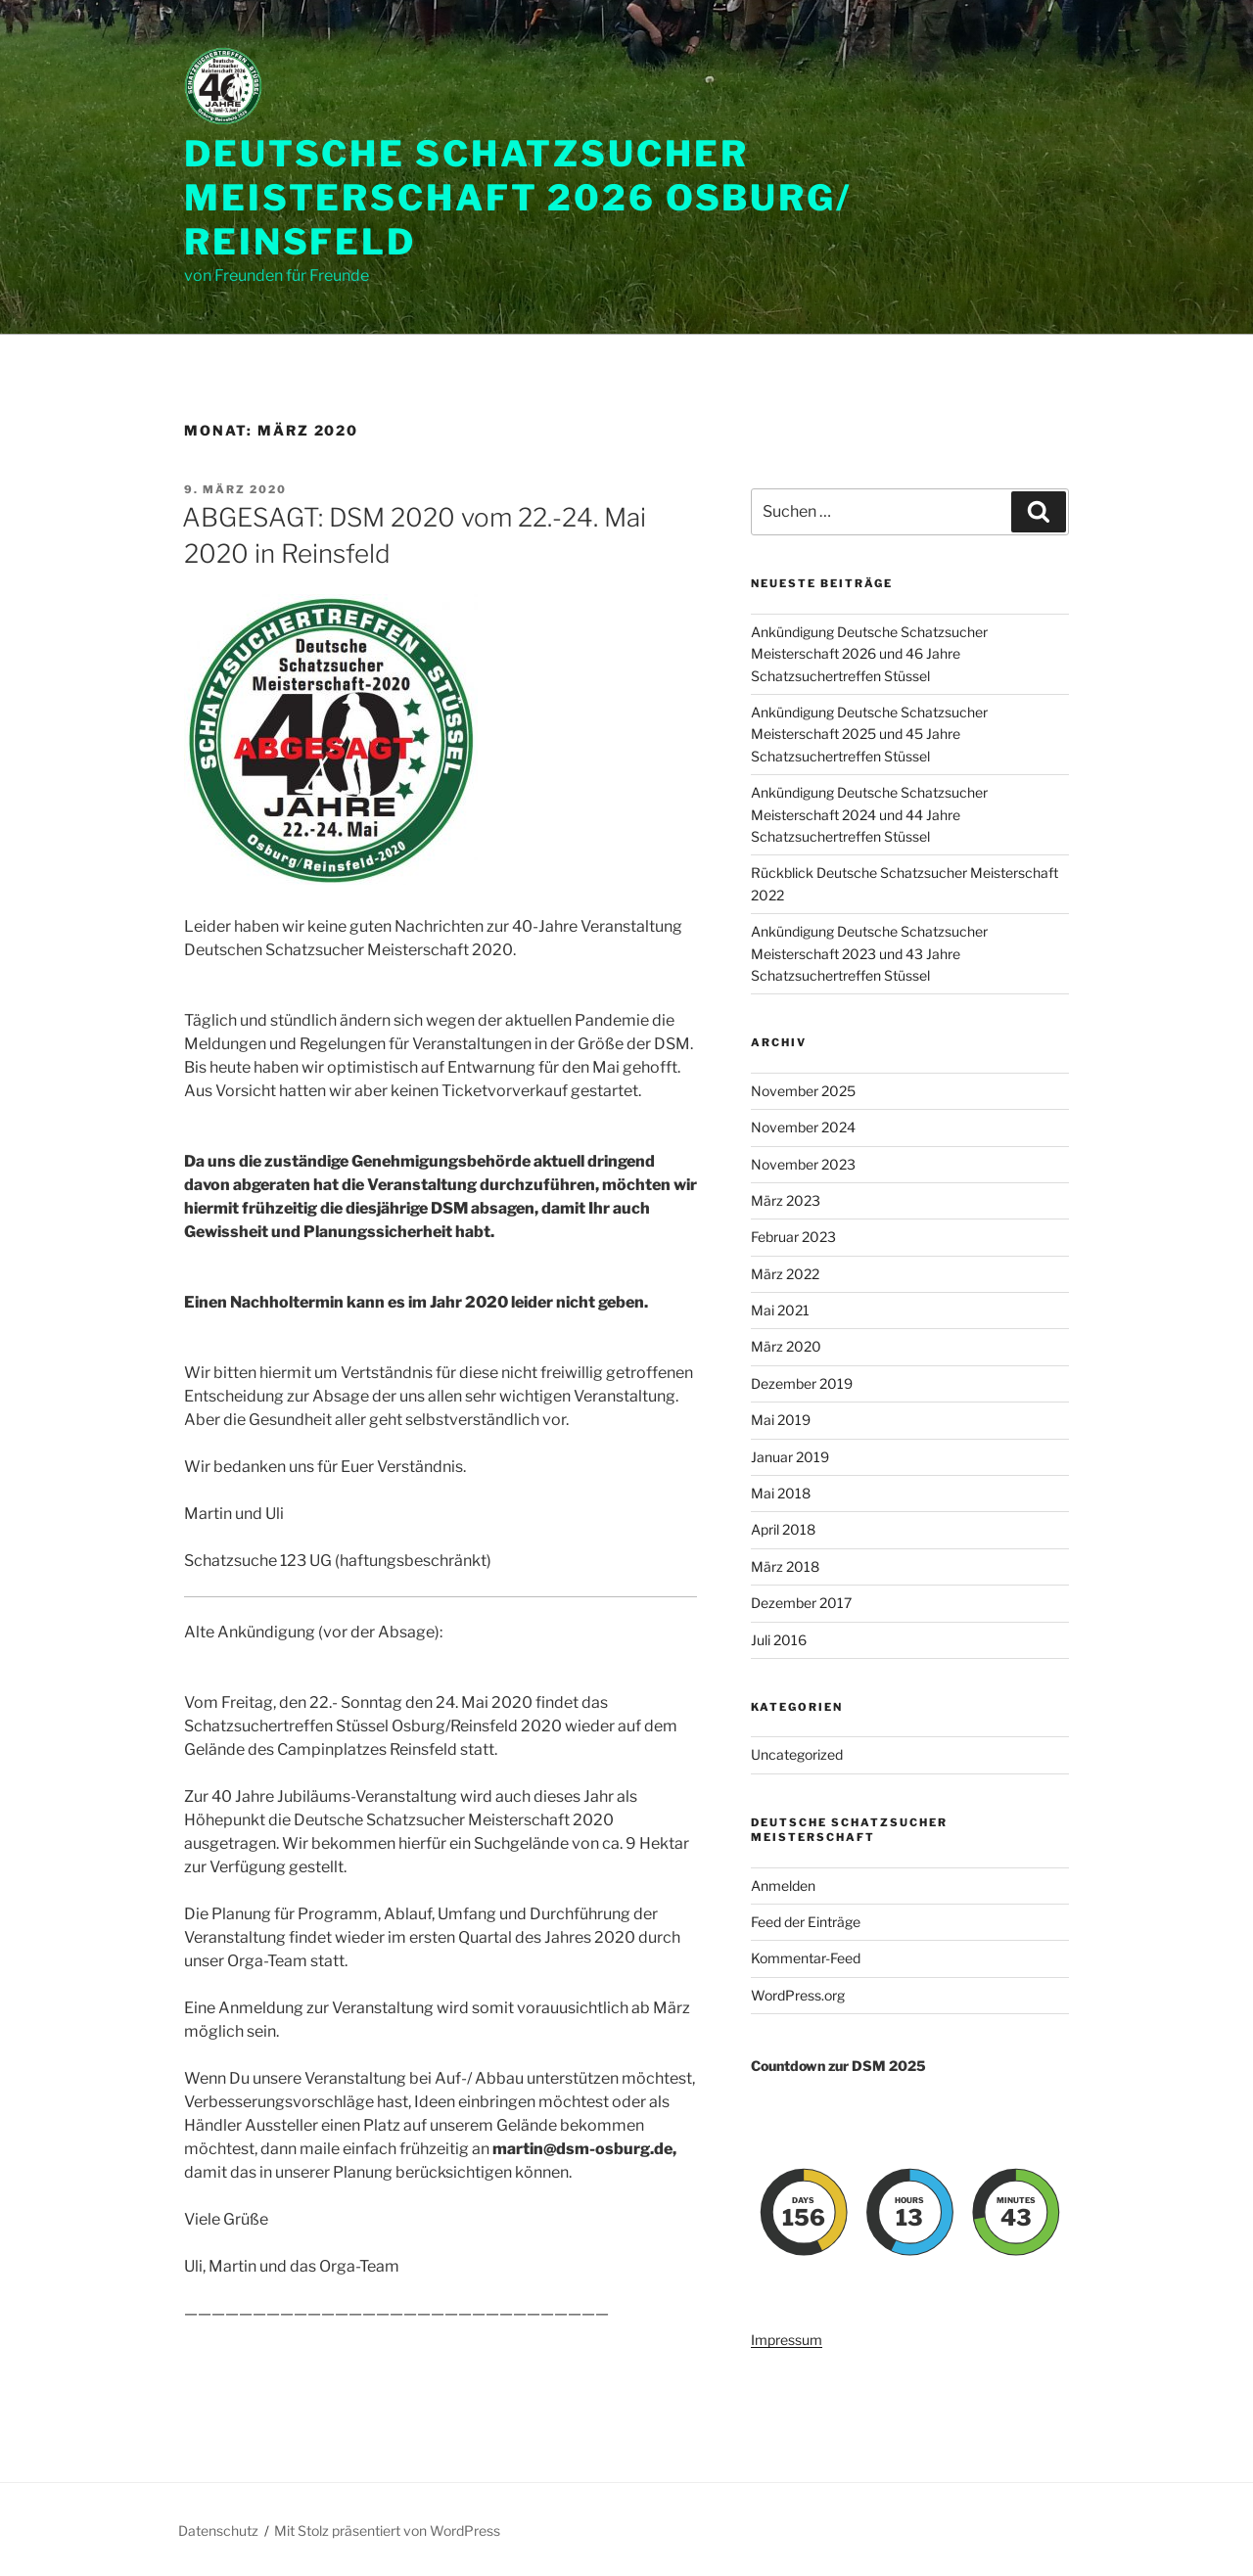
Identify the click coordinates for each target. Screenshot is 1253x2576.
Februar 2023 (793, 1236)
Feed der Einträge (805, 1921)
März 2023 (785, 1200)
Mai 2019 (781, 1419)
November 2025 (803, 1090)
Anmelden (783, 1885)
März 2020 (786, 1346)
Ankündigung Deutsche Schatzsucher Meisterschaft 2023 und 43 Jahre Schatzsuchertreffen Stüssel (869, 953)
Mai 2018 (781, 1493)
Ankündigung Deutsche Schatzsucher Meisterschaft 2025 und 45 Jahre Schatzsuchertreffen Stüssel (869, 734)
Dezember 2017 (801, 1602)
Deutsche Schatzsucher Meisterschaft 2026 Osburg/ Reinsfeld (518, 197)
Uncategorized (797, 1754)
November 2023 (803, 1164)
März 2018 (785, 1566)
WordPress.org (798, 1995)
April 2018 (783, 1529)
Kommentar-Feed (805, 1958)
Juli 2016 (779, 1640)
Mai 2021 (780, 1310)
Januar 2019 (790, 1457)
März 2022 (785, 1273)
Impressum (786, 2339)
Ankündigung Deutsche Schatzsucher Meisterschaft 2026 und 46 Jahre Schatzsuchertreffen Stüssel (869, 653)
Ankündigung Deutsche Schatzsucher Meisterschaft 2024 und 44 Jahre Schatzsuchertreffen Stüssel (869, 814)
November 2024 (803, 1127)
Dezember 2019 (802, 1383)
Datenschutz (218, 2530)
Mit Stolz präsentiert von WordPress (387, 2530)
